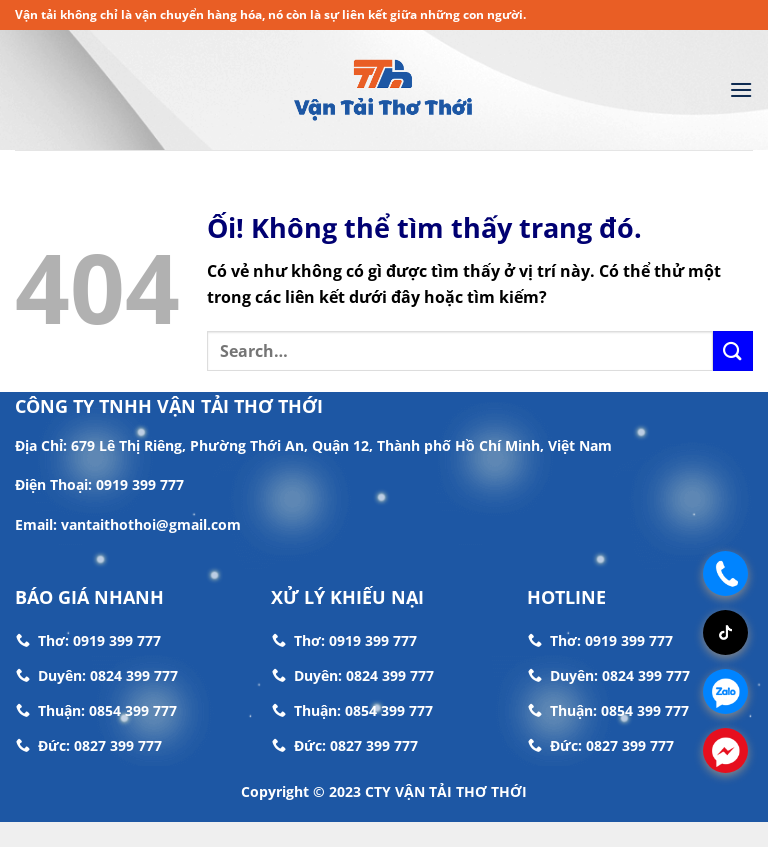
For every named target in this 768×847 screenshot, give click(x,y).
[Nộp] (733, 350)
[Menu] (741, 89)
